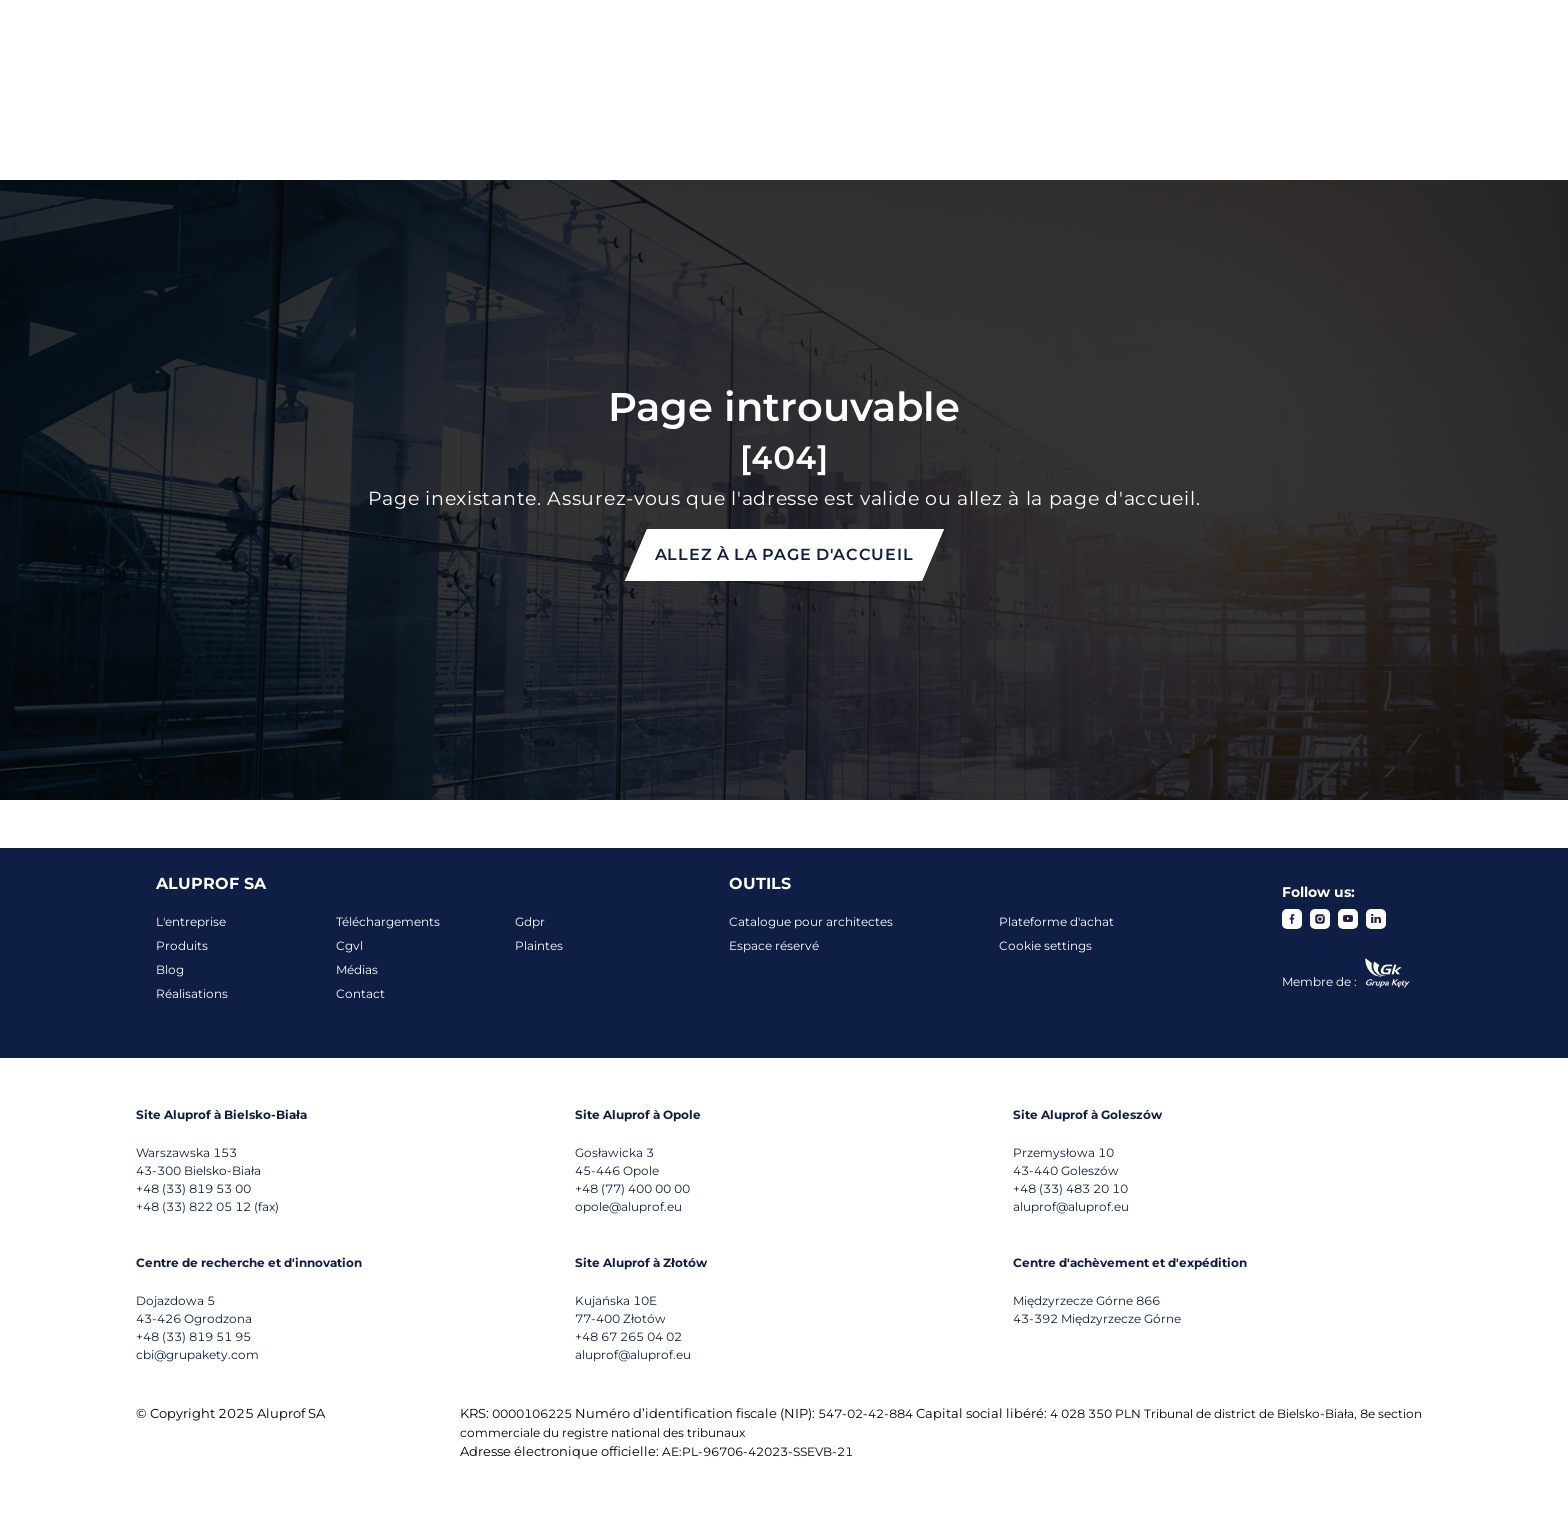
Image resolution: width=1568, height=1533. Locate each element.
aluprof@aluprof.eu (1071, 1206)
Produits (182, 945)
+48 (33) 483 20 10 (1070, 1188)
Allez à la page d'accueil (784, 554)
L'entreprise (191, 921)
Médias (357, 969)
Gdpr (530, 921)
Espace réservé (774, 945)
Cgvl (349, 945)
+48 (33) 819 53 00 (193, 1188)
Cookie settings (1045, 945)
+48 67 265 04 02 (628, 1336)
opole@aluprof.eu (628, 1206)
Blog (170, 969)
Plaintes (539, 945)
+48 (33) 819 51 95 (193, 1336)
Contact (360, 993)
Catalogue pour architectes (811, 921)
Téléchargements (388, 921)
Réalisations (192, 993)
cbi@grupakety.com (197, 1354)
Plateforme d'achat (1056, 921)
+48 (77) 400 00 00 (632, 1188)
